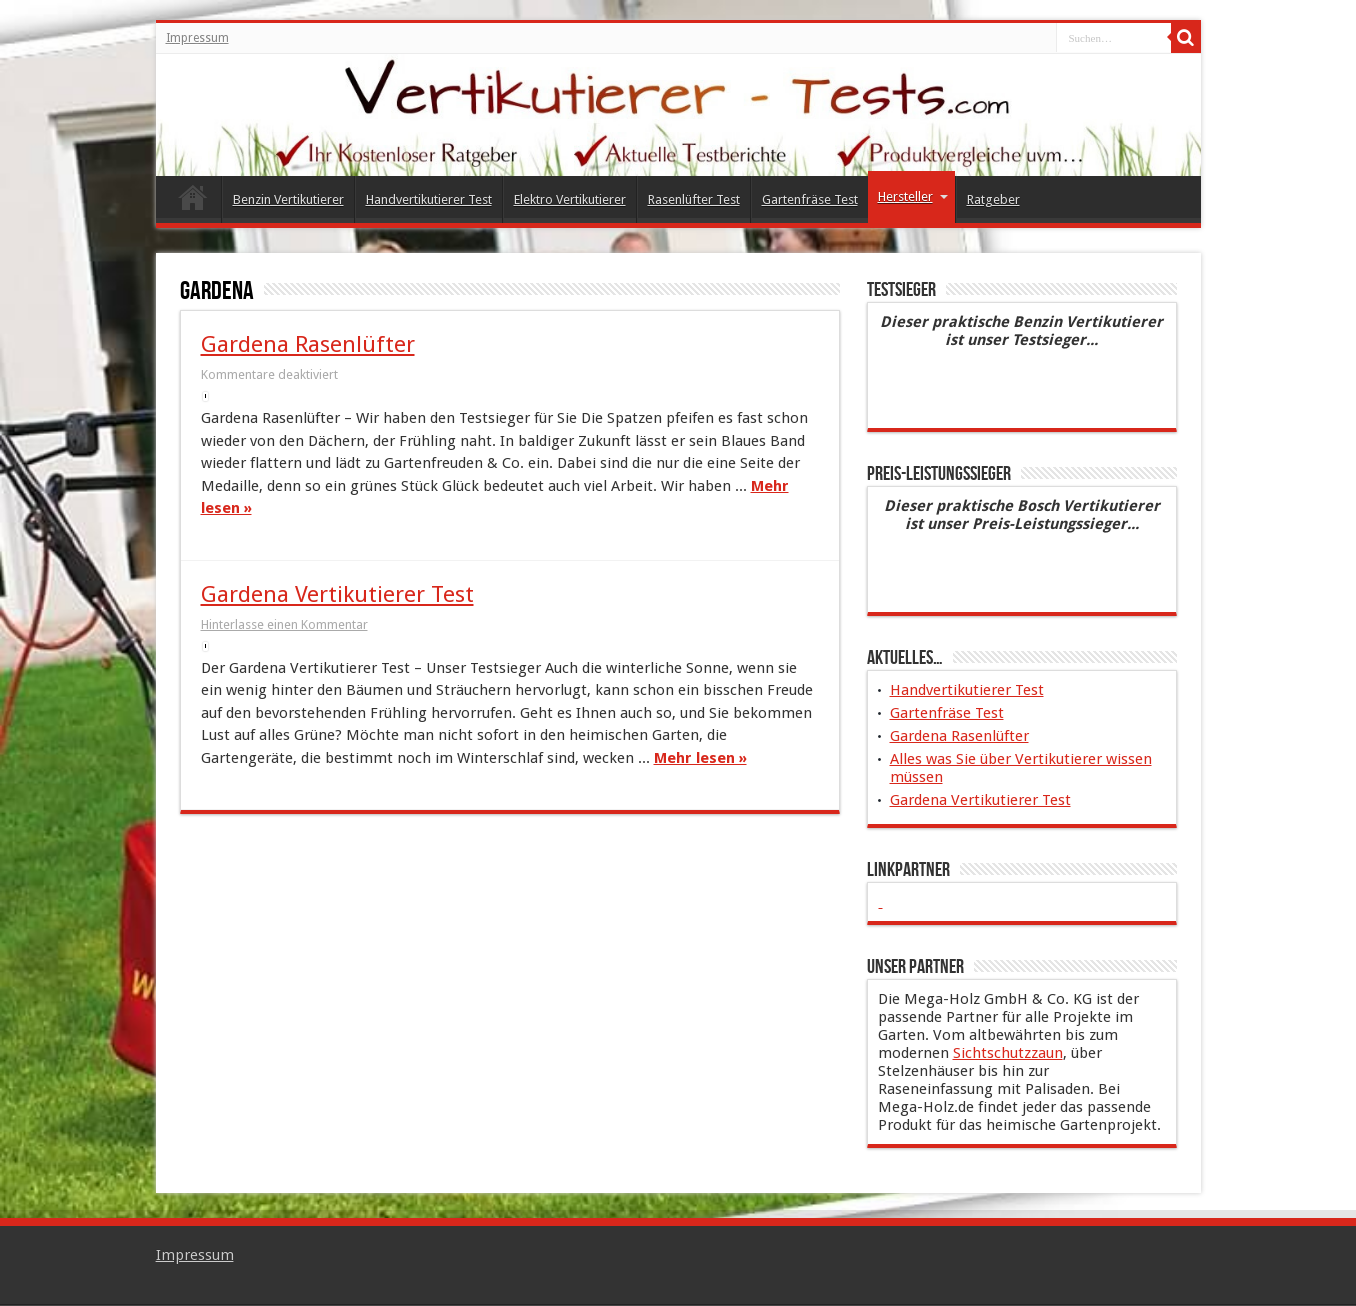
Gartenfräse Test (810, 199)
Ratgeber (993, 199)
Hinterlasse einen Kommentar (284, 624)
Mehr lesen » (700, 758)
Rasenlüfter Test (694, 199)
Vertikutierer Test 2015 (193, 202)
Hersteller (913, 196)
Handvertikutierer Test (429, 199)
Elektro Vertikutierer (570, 199)
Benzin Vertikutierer (288, 199)
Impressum (197, 38)
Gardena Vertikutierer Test (337, 594)
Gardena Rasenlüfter (308, 344)
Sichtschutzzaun (1008, 1053)
